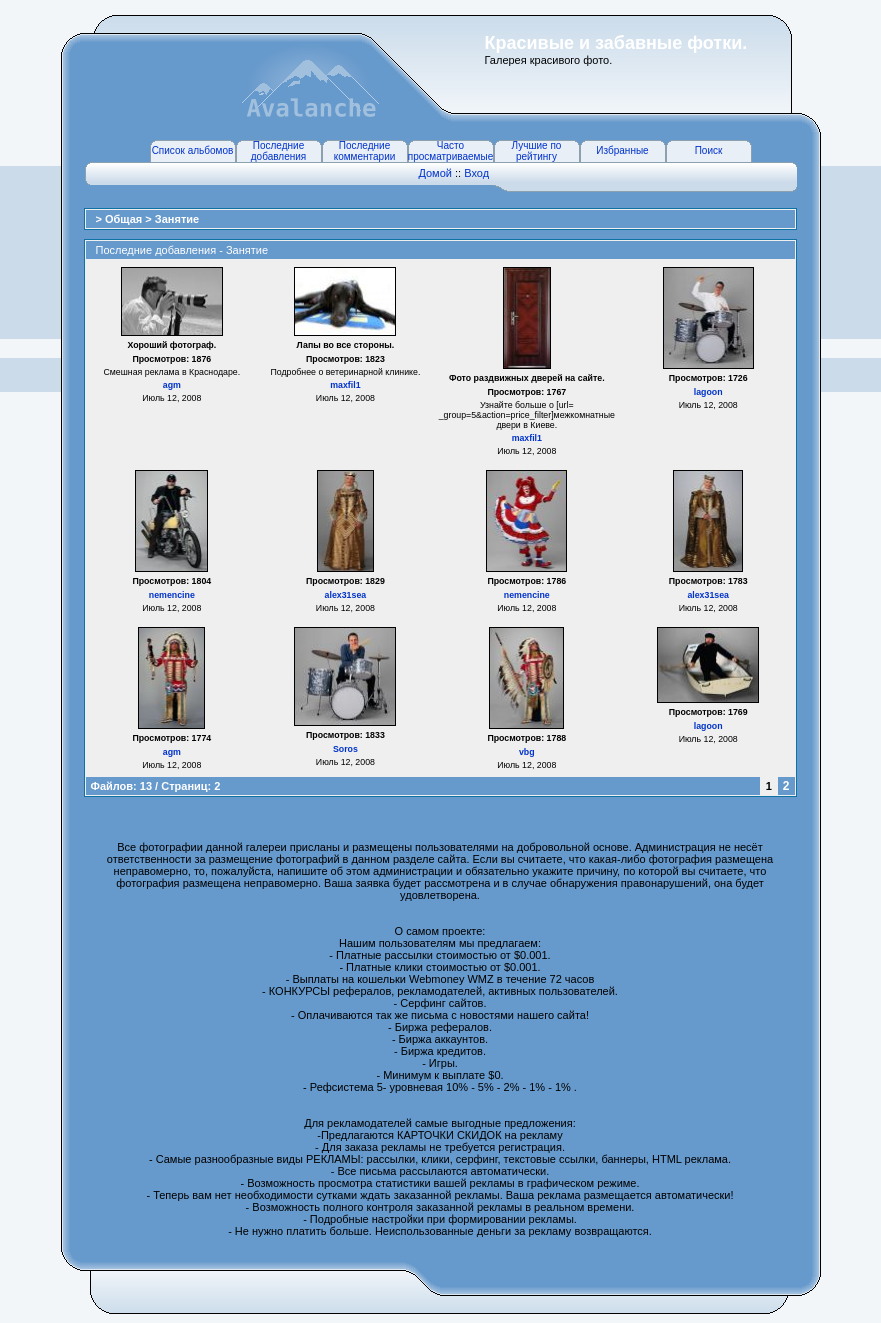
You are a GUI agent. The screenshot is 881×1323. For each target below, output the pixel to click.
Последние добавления (278, 151)
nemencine (172, 595)
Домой (435, 173)
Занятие (177, 219)
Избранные (622, 150)
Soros (345, 749)
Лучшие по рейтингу (537, 151)
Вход (476, 173)
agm (172, 385)
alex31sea (346, 595)
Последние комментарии (365, 151)
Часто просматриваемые (450, 151)
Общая (125, 219)
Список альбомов (193, 150)
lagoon (708, 392)
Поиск (709, 150)
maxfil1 (345, 385)
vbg (527, 752)
